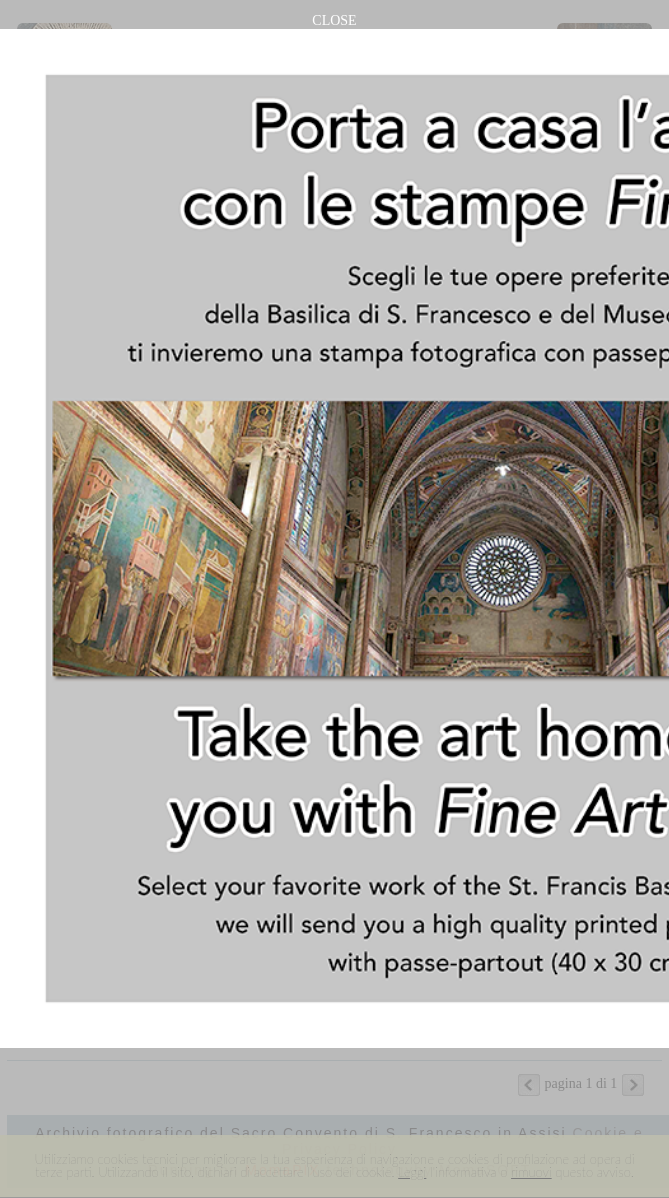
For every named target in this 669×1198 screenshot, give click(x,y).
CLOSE (334, 20)
